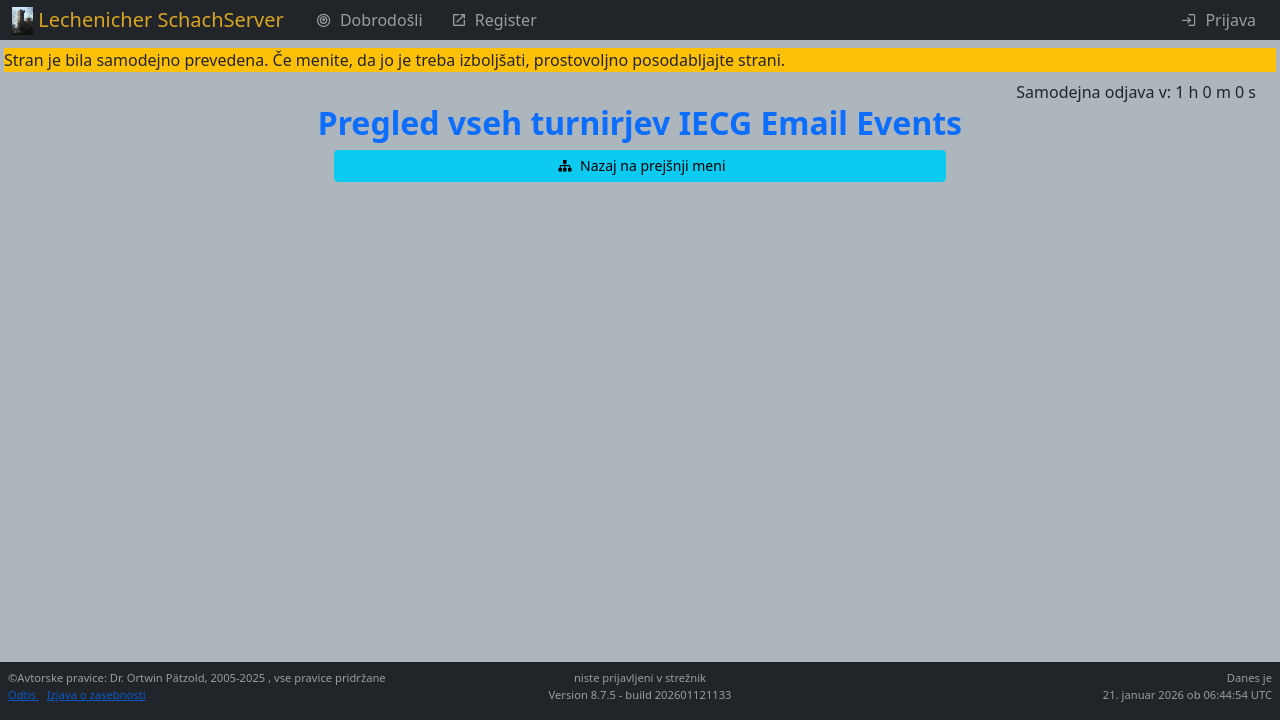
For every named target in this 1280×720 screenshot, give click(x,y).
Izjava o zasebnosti (96, 694)
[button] (640, 166)
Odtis (23, 694)
